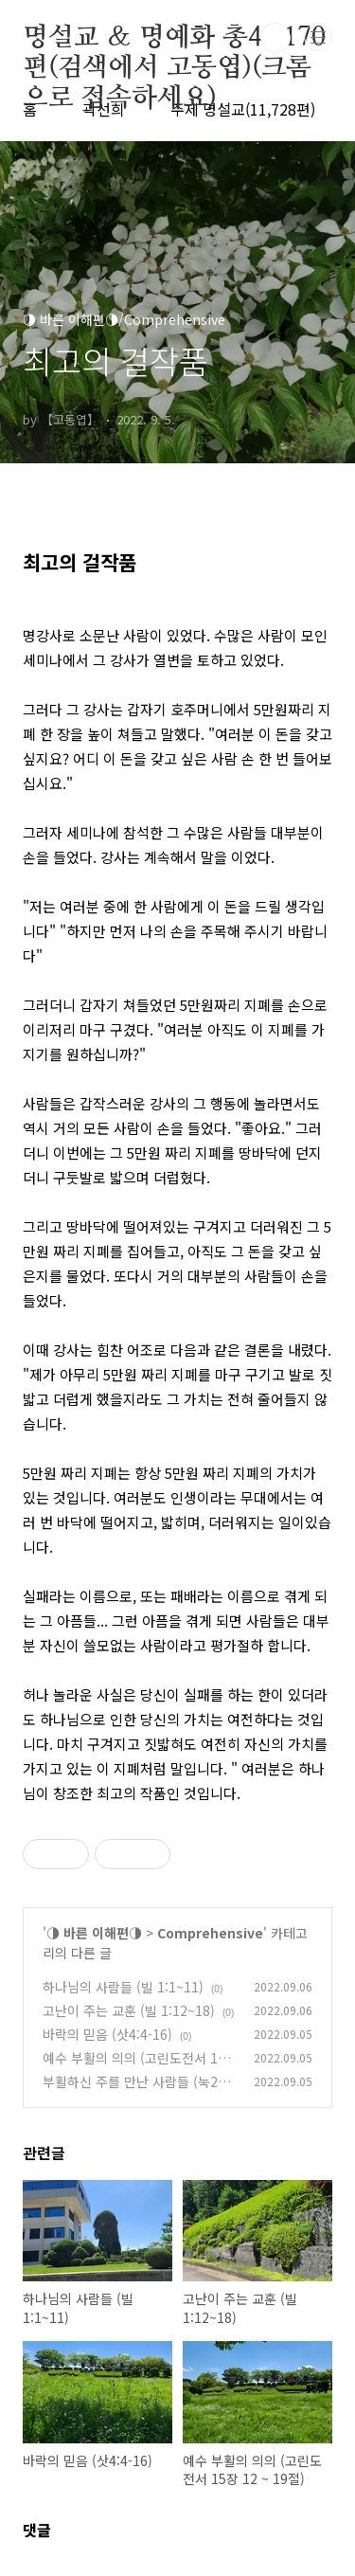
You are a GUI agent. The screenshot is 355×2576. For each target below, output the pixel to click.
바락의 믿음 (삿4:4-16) (107, 2034)
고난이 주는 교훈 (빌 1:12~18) (129, 2010)
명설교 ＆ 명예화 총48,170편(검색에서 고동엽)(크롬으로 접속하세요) (174, 39)
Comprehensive (210, 1932)
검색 (275, 38)
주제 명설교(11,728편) (242, 109)
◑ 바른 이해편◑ (94, 1932)
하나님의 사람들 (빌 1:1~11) (123, 1986)
